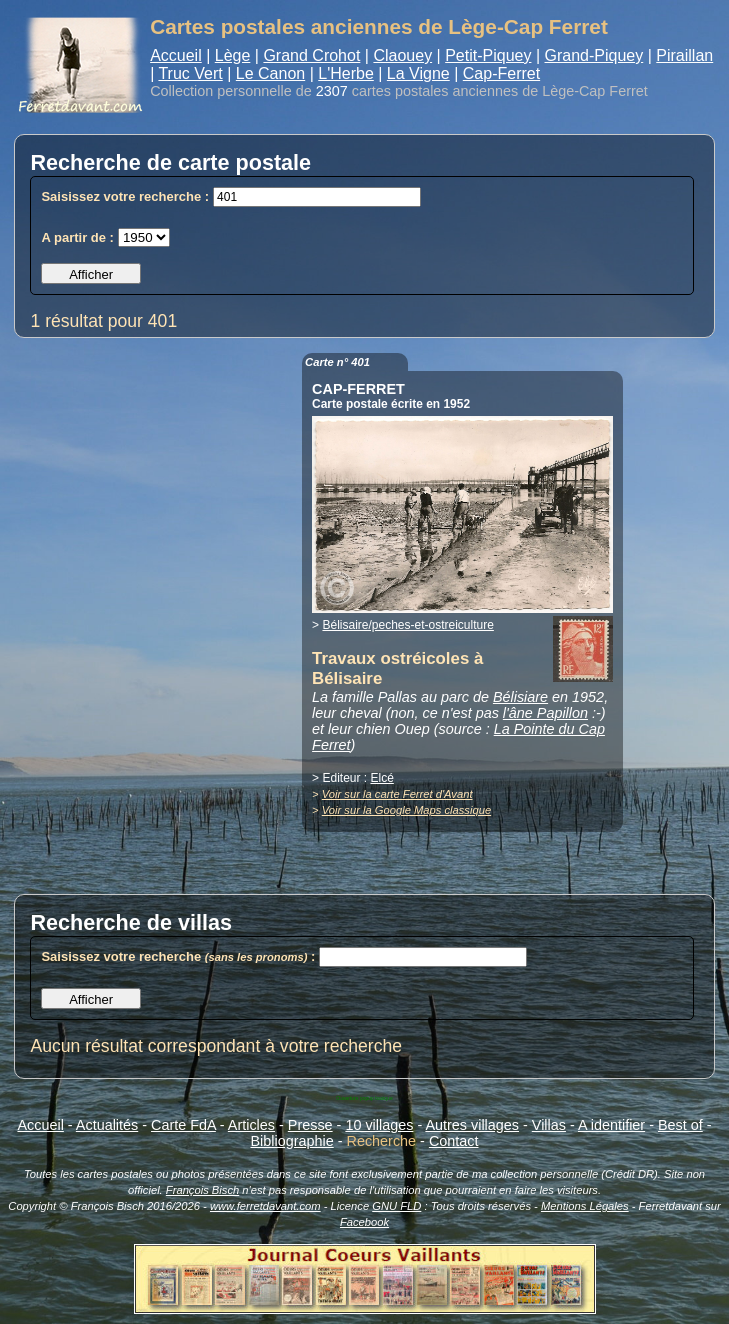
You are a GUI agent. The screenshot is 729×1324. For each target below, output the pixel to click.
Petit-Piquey (488, 55)
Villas (549, 1125)
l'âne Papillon (545, 713)
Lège (233, 55)
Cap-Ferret (501, 73)
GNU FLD (396, 1206)
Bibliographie (292, 1141)
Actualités (107, 1125)
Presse (310, 1125)
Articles (251, 1125)
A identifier (611, 1125)
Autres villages (472, 1125)
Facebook (364, 1222)
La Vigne (418, 73)
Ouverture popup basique (364, 1098)
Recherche (382, 1141)
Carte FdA (183, 1125)
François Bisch (202, 1190)
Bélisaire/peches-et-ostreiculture (407, 625)
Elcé (381, 778)
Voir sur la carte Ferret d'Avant (397, 794)
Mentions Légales (585, 1206)
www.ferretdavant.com (265, 1206)
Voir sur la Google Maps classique (406, 810)
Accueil (176, 55)
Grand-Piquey (594, 55)
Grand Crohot (311, 55)
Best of (680, 1125)
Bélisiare (520, 697)
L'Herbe (346, 73)
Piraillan (684, 55)
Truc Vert (190, 73)
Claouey (402, 55)
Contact (454, 1141)
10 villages (379, 1125)
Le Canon (270, 73)
